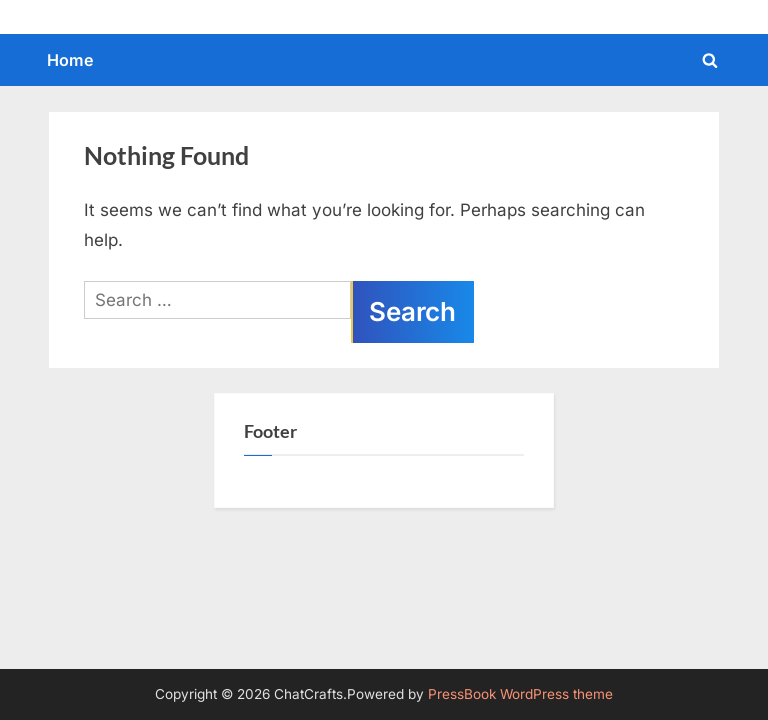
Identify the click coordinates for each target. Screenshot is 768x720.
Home (70, 60)
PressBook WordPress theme (520, 694)
